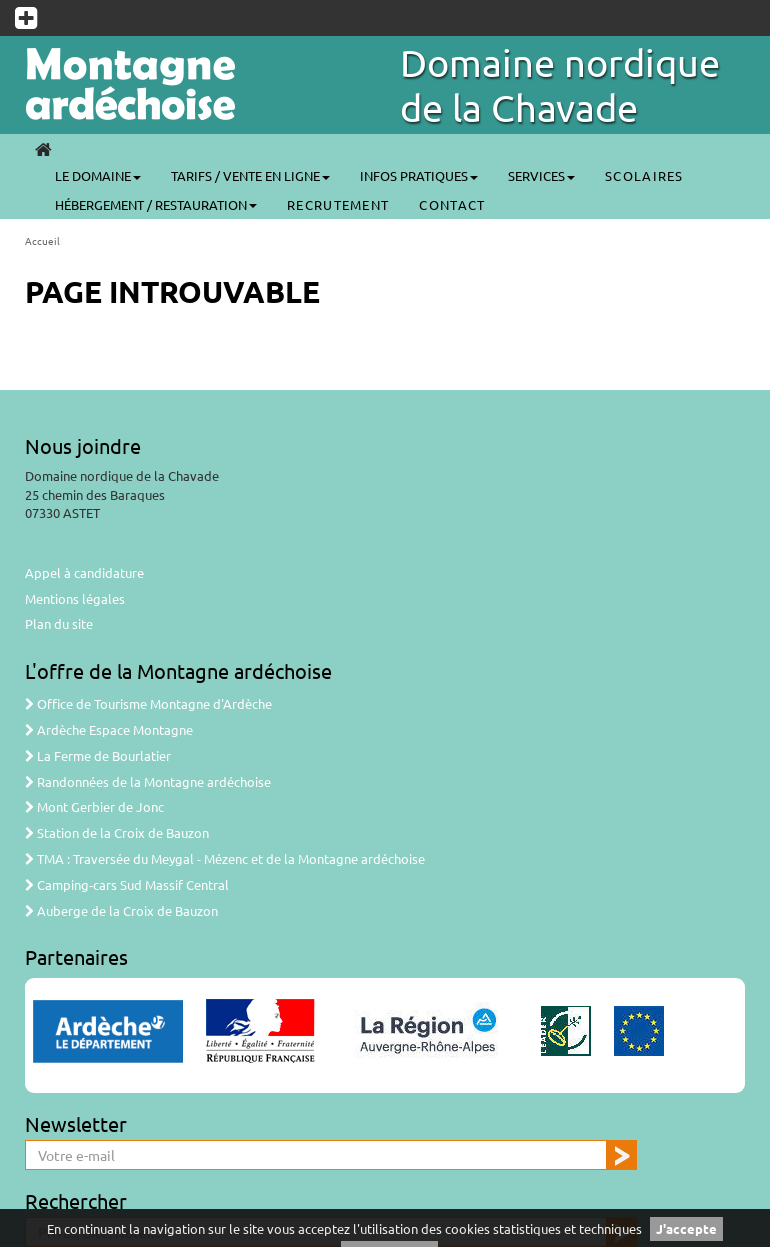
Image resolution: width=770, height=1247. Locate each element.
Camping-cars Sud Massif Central (127, 884)
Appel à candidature (84, 572)
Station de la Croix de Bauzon (117, 832)
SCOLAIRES (644, 175)
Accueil (42, 240)
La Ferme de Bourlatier (98, 755)
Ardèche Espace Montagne (109, 729)
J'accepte (686, 1228)
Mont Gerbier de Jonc (94, 806)
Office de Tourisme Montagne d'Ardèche (148, 703)
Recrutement (338, 204)
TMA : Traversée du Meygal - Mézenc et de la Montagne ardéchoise (225, 858)
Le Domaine (98, 175)
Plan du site (59, 623)
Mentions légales (75, 598)
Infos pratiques (419, 175)
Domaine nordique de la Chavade (560, 84)
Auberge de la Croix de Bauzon (121, 910)
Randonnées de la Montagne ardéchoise (148, 781)
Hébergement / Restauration (156, 204)
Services (541, 175)
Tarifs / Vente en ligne (250, 175)
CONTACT (452, 204)
